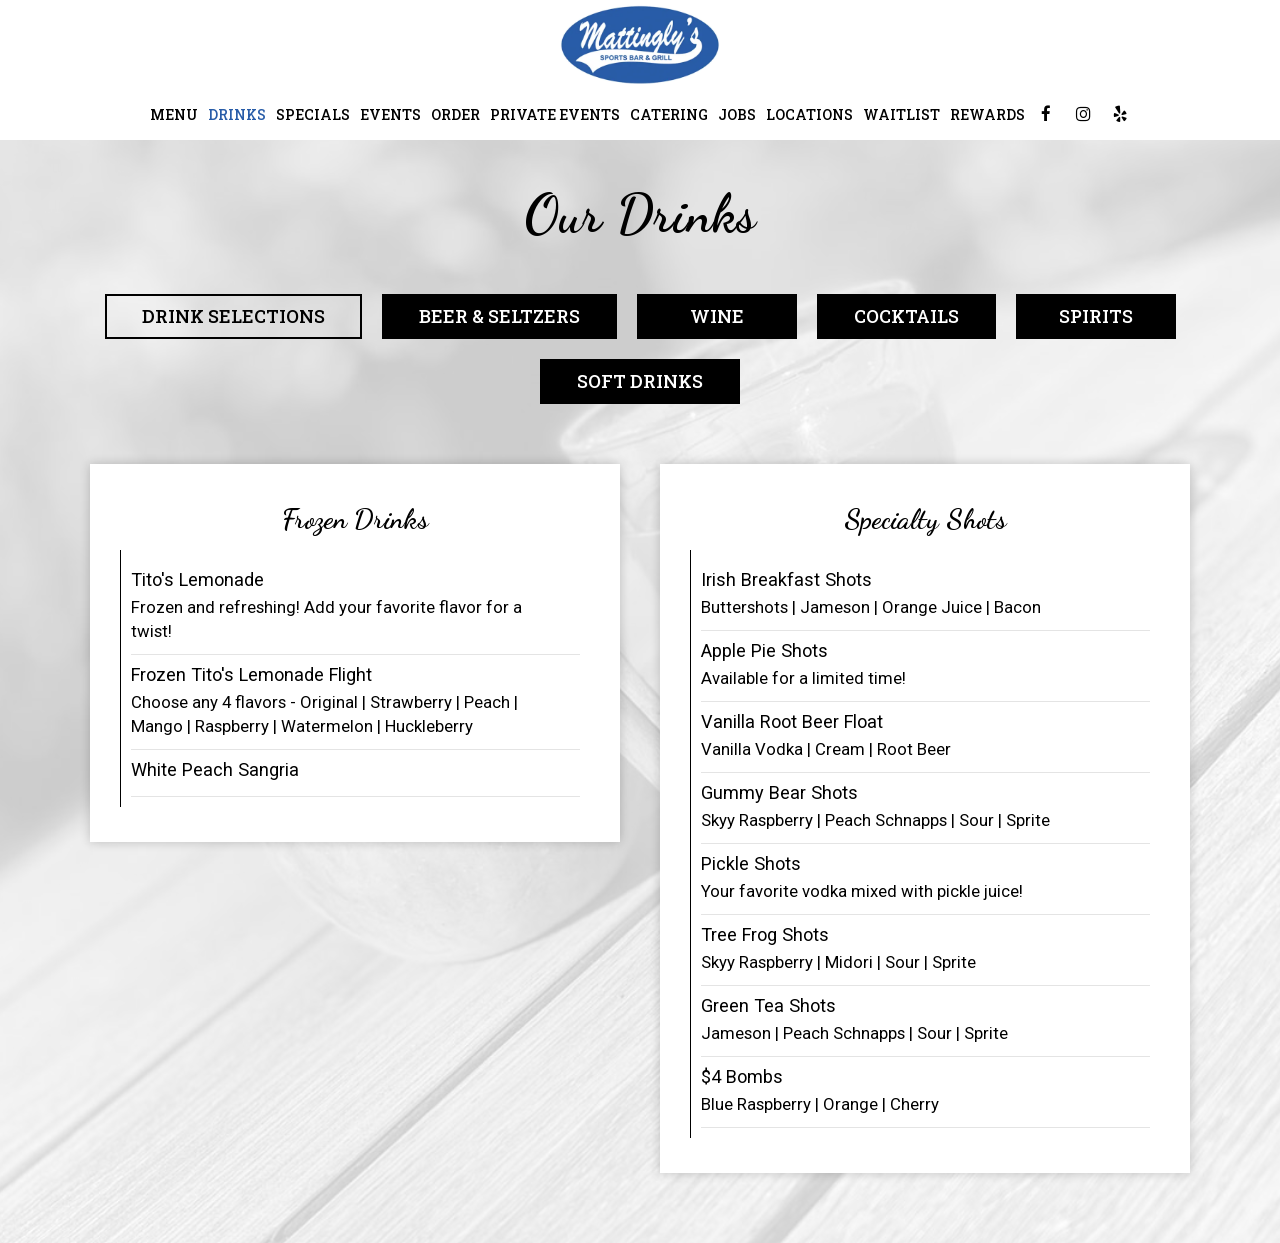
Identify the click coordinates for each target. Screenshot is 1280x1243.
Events (390, 114)
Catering (669, 114)
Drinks (237, 114)
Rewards (987, 114)
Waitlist (901, 114)
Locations (809, 114)
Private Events (555, 114)
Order (455, 114)
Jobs (737, 114)
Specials (313, 114)
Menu (174, 114)
